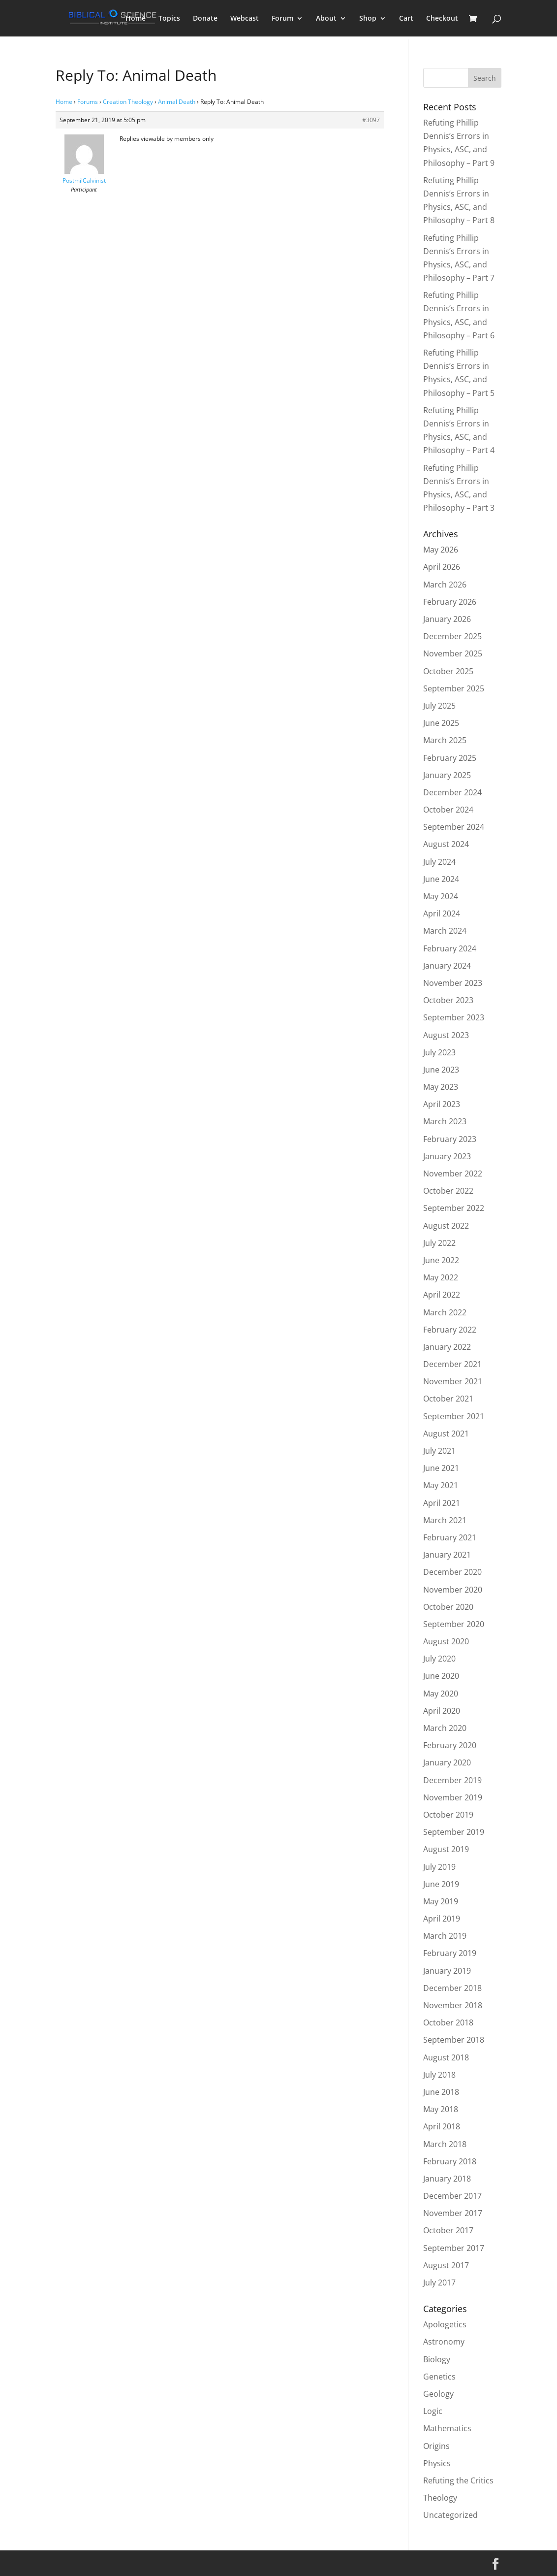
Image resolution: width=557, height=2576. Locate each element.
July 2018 (439, 2074)
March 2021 (444, 1520)
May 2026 (440, 549)
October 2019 (448, 1814)
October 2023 (448, 1000)
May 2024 (440, 896)
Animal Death (176, 102)
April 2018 (441, 2126)
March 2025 (444, 740)
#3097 (371, 120)
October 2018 (448, 2022)
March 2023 (444, 1121)
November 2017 (452, 2213)
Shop (367, 19)
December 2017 (452, 2195)
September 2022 (453, 1208)
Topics (169, 19)
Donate (205, 19)
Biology (436, 2359)
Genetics (439, 2376)
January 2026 (447, 619)
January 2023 (447, 1156)
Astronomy (443, 2341)
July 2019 (439, 1866)
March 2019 (444, 1935)
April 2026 (441, 566)
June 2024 (441, 879)
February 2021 (449, 1537)
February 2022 (449, 1329)
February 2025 (449, 757)
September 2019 (453, 1831)
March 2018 (444, 2144)
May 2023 (440, 1086)
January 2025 (447, 775)
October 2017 (448, 2230)
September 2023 (453, 1017)
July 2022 (439, 1243)
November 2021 (452, 1381)
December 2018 (452, 1988)
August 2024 (446, 844)
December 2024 (452, 792)
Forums (87, 102)
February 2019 (449, 1953)
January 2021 (447, 1554)
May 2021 (440, 1485)
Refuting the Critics (458, 2480)
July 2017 (439, 2282)
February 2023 (449, 1139)
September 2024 (453, 826)
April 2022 (441, 1294)
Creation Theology (128, 102)
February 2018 (449, 2161)
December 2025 (452, 636)
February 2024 (449, 948)
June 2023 (441, 1069)
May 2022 (440, 1277)
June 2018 (441, 2092)
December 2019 (452, 1780)
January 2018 (447, 2178)
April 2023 (441, 1104)
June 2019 (441, 1884)
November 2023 (452, 983)
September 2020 (453, 1624)
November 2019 (452, 1797)
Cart (406, 19)
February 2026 (449, 601)
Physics (437, 2463)
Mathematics (447, 2428)
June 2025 (441, 722)
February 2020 (449, 1745)
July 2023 (439, 1052)
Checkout (442, 19)
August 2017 (446, 2265)
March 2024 (444, 930)
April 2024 (441, 913)
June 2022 (441, 1260)
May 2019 (440, 1901)
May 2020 (440, 1693)
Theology (440, 2497)
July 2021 (439, 1450)
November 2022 (452, 1173)
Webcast (244, 19)
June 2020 (441, 1675)
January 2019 (447, 1970)
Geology (438, 2393)
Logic (432, 2411)
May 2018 (440, 2109)
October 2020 (448, 1606)
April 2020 (441, 1710)
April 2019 (441, 1918)
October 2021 (448, 1398)
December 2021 (452, 1364)
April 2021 (441, 1503)
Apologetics (444, 2324)
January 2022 (447, 1346)
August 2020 (446, 1641)
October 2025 (448, 671)
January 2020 (447, 1762)
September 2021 (453, 1416)
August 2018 (446, 2057)
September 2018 (453, 2039)
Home (135, 19)
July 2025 (439, 705)
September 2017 (453, 2248)
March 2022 (444, 1312)
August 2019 (446, 1849)
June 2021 (441, 1468)
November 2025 (452, 653)
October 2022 (448, 1190)
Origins (436, 2446)
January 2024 (447, 965)
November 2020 (452, 1589)
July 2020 (439, 1658)
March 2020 (444, 1728)
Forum (282, 19)
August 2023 (446, 1035)
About (326, 19)
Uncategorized (450, 2515)
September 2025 (453, 688)
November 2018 (452, 2005)
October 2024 (448, 809)
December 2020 (452, 1571)
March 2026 (444, 584)
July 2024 (439, 861)
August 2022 (446, 1225)
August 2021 (446, 1433)
